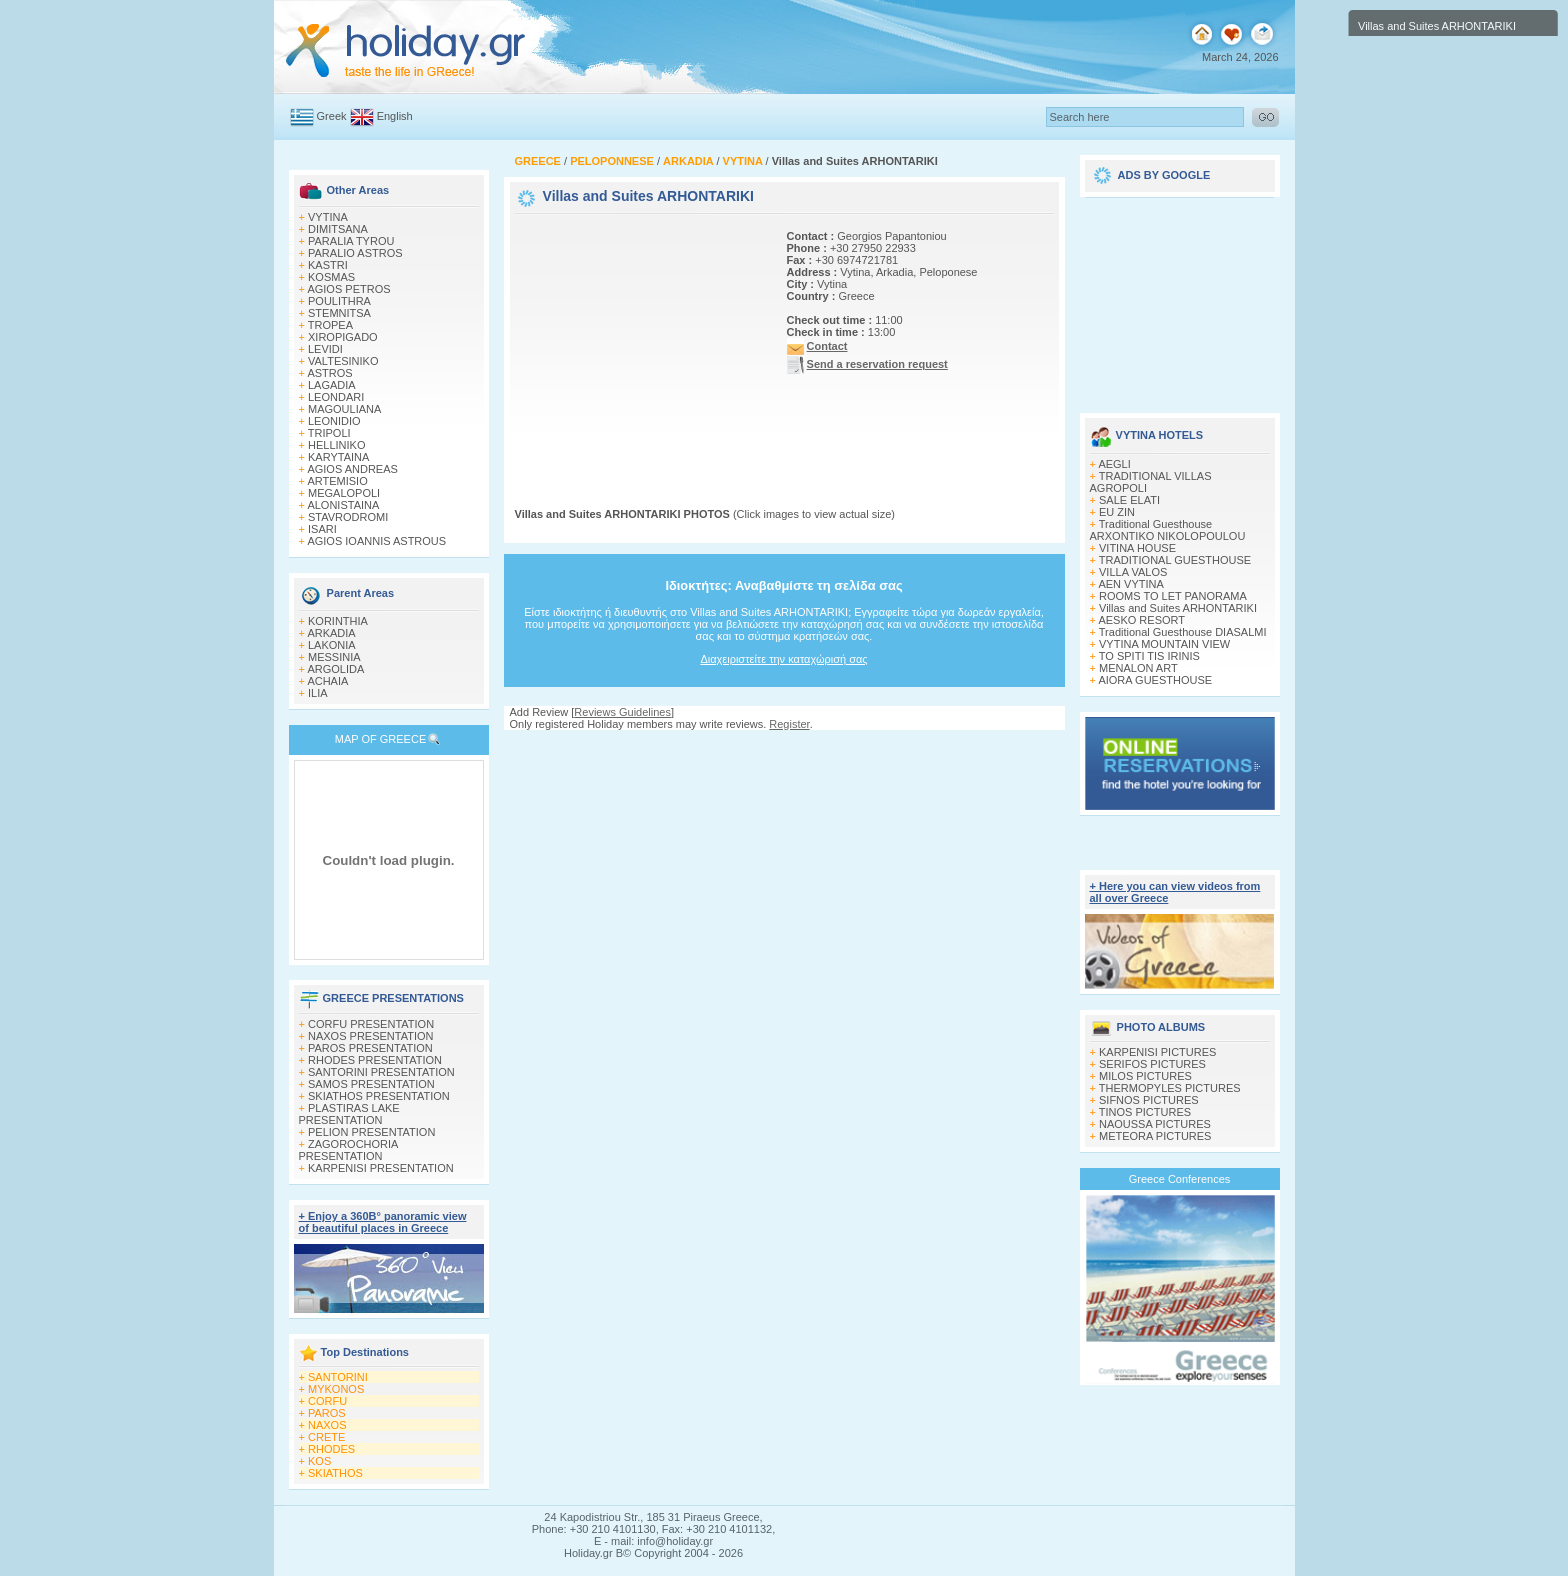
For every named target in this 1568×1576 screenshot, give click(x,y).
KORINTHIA (338, 621)
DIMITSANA (338, 229)
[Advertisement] (640, 343)
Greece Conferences (1180, 1179)
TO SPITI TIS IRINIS (1149, 656)
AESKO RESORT (1141, 620)
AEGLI (1114, 464)
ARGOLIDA (335, 669)
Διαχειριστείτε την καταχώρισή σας (783, 659)
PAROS (327, 1413)
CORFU (327, 1401)
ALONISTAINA (343, 505)
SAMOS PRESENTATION (371, 1084)
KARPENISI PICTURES (1157, 1052)
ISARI (322, 529)
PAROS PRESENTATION (370, 1048)
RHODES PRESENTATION (375, 1060)
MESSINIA (334, 657)
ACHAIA (327, 681)
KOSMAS (331, 277)
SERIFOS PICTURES (1152, 1064)
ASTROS (329, 373)
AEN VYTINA (1130, 584)
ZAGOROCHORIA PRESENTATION (348, 1150)
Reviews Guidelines (622, 712)
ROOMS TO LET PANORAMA (1173, 596)
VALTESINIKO (343, 361)
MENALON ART (1138, 668)
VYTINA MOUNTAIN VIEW (1164, 644)
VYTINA (328, 217)
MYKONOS (336, 1389)
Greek (332, 116)
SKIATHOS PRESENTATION (379, 1096)
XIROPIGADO (343, 337)
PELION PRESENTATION (371, 1132)
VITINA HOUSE (1137, 548)
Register (789, 724)
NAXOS (327, 1425)
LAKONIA (332, 645)
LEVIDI (325, 349)
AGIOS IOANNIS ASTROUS (376, 541)
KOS (319, 1461)
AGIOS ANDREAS (352, 469)
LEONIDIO (334, 421)
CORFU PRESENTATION (371, 1024)
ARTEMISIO (337, 481)
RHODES (331, 1449)
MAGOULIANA (344, 409)
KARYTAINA (338, 457)
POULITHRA (339, 301)
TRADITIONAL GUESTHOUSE (1175, 560)
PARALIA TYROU (351, 241)
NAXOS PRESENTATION (371, 1036)
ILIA (318, 693)
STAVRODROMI (348, 517)
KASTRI (328, 265)
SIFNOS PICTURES (1149, 1100)
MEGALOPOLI (344, 493)
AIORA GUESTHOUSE (1155, 680)
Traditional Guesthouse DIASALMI (1183, 632)
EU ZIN (1117, 512)
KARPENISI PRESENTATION (381, 1168)
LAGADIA (332, 385)
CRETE (326, 1437)
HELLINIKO (336, 445)
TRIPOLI (329, 433)
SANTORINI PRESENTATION (381, 1072)
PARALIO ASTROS (355, 253)
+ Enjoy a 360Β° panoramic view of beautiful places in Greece (383, 1222)
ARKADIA (331, 633)
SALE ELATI (1129, 500)
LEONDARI (336, 397)
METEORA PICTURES (1155, 1136)
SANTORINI (338, 1377)
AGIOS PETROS (348, 289)
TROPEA (330, 325)
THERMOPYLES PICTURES (1170, 1088)
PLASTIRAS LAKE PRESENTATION (349, 1114)
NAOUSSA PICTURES (1155, 1124)
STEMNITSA (339, 313)
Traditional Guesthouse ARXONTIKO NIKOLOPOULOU (1168, 530)
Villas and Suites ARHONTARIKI (1178, 608)
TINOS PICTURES (1145, 1112)
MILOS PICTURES (1145, 1076)
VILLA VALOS (1133, 572)
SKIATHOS (335, 1473)
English (395, 116)
